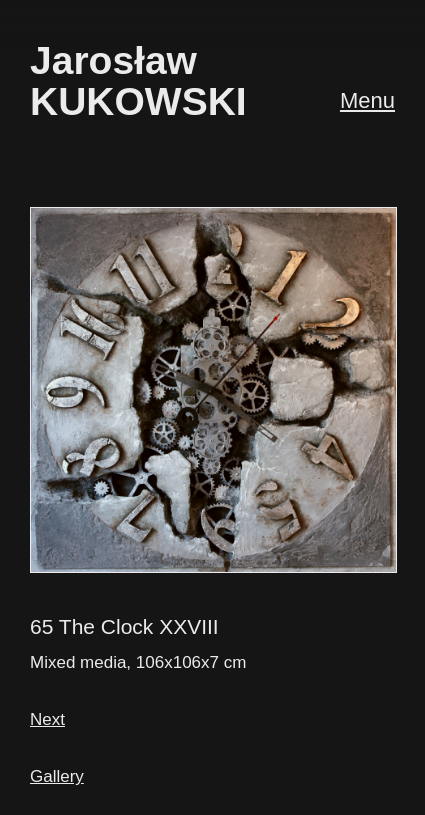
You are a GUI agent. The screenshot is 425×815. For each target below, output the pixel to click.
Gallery (57, 776)
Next (47, 719)
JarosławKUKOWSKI (138, 81)
